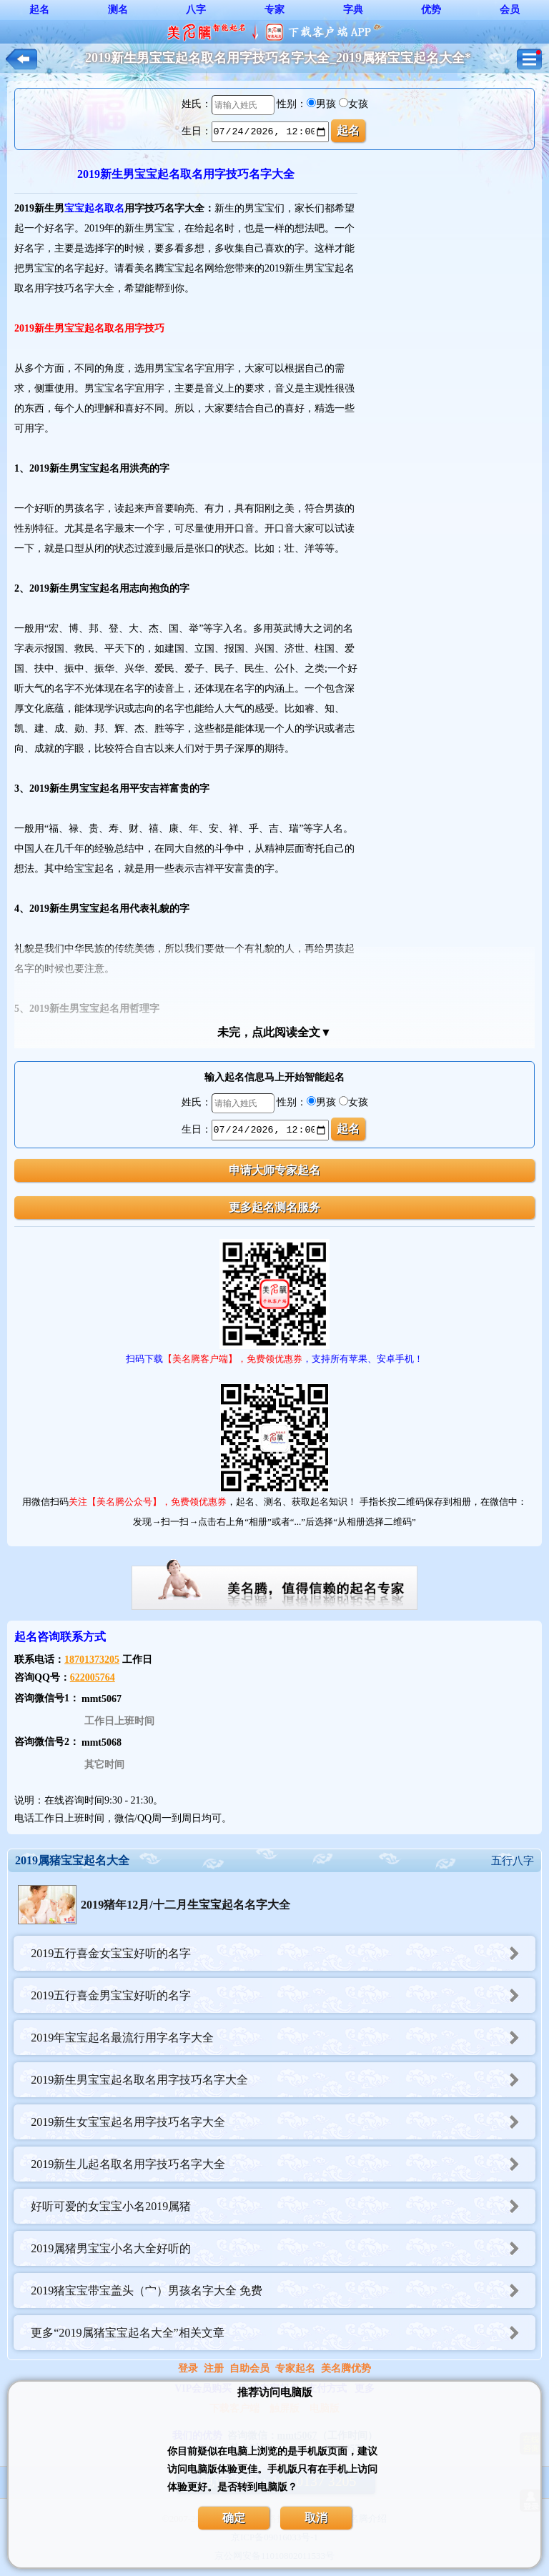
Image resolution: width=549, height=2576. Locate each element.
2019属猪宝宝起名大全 (72, 1860)
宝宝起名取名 (94, 208)
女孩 (358, 104)
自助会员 (249, 2368)
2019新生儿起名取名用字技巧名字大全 (283, 2164)
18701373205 (91, 1659)
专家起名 (295, 2368)
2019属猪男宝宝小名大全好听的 (283, 2248)
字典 (353, 9)
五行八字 (512, 1860)
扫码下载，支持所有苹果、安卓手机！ (274, 1358)
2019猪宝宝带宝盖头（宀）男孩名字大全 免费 (283, 2290)
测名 (118, 9)
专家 (274, 9)
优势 (431, 9)
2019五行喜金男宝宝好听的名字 (283, 1995)
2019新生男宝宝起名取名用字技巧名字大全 (283, 2079)
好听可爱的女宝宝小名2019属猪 (283, 2206)
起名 (39, 9)
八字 (196, 9)
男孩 (326, 104)
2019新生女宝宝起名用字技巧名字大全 (283, 2121)
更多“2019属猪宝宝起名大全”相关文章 (283, 2332)
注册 (214, 2368)
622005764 (92, 1677)
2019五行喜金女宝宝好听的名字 (283, 1953)
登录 (188, 2368)
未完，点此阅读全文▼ (274, 1032)
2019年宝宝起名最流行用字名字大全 (283, 2037)
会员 (510, 9)
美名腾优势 (346, 2368)
